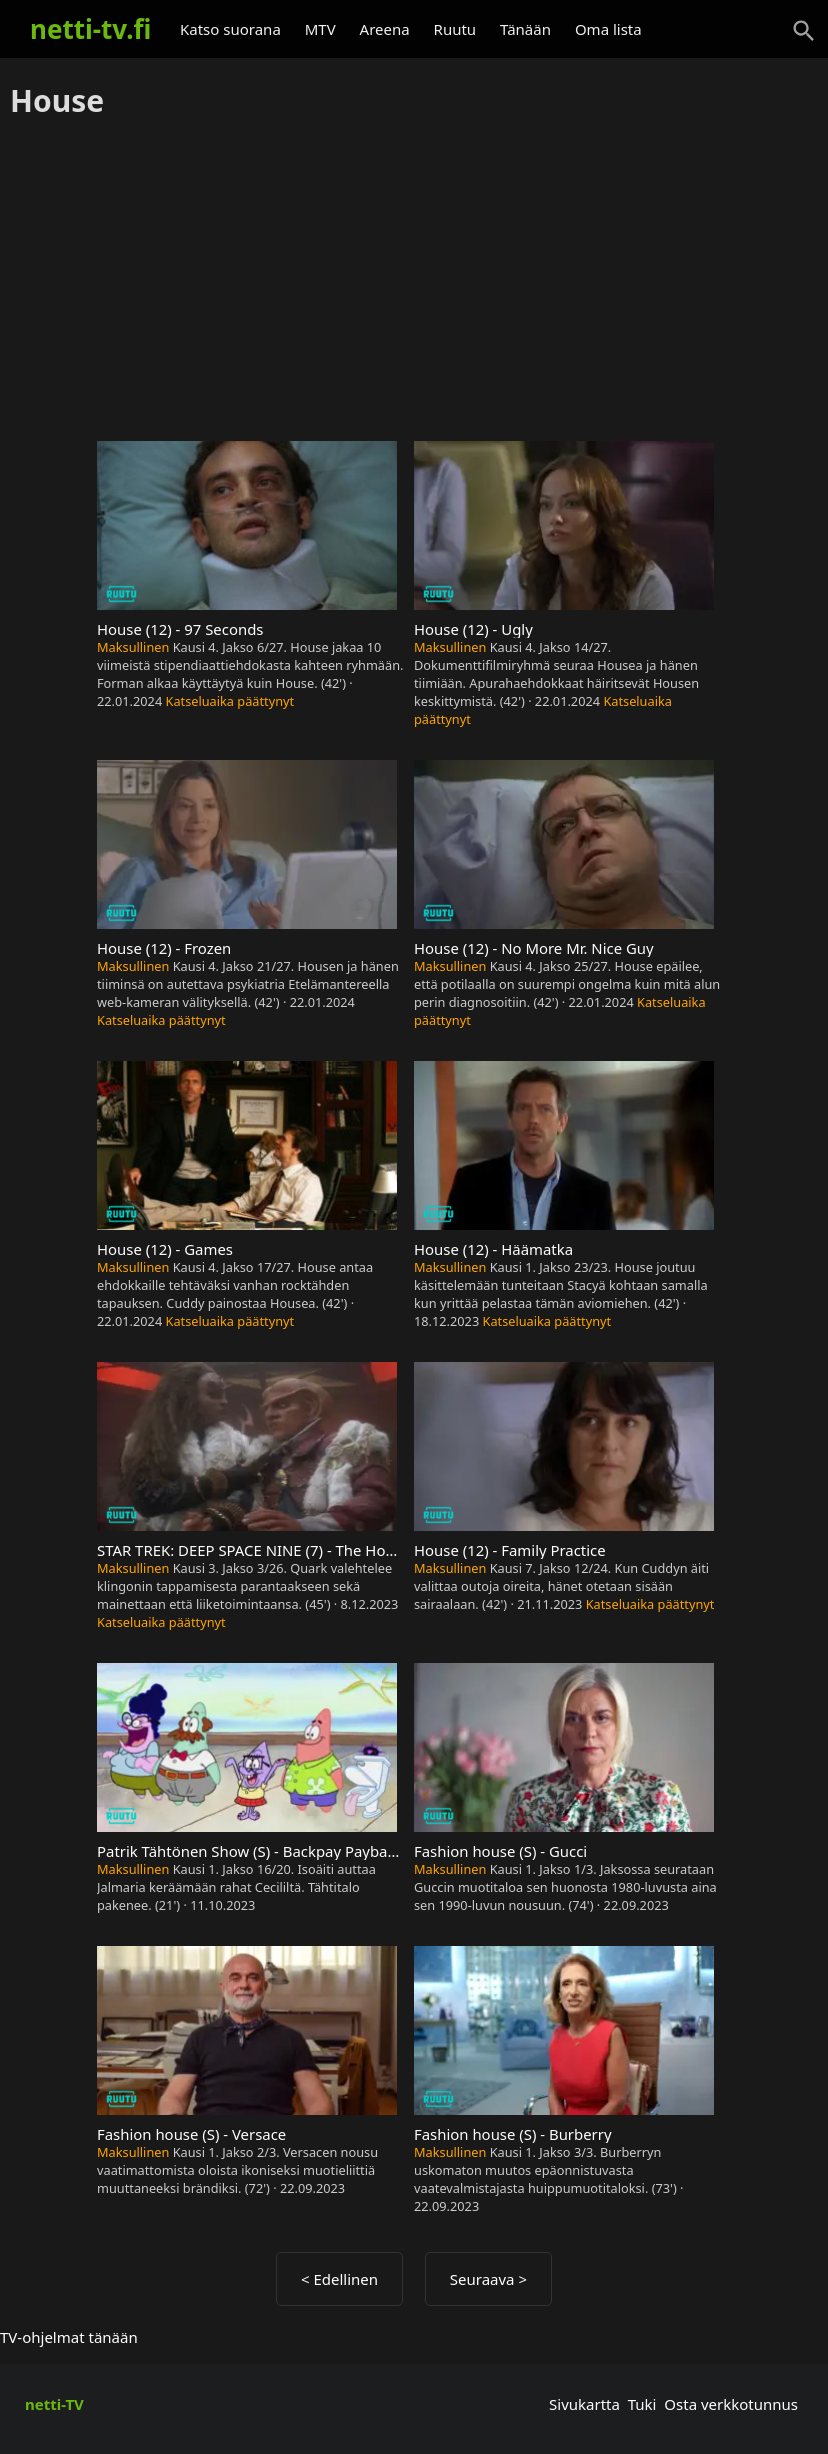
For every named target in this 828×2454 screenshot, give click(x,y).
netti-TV (54, 2404)
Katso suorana (230, 29)
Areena (385, 29)
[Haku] (804, 31)
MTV (320, 29)
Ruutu (455, 29)
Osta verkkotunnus (731, 2404)
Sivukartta (584, 2404)
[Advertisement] (414, 281)
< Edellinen (339, 2279)
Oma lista (608, 29)
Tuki (642, 2404)
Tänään (525, 29)
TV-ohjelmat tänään (69, 2337)
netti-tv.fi (90, 29)
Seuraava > (488, 2279)
